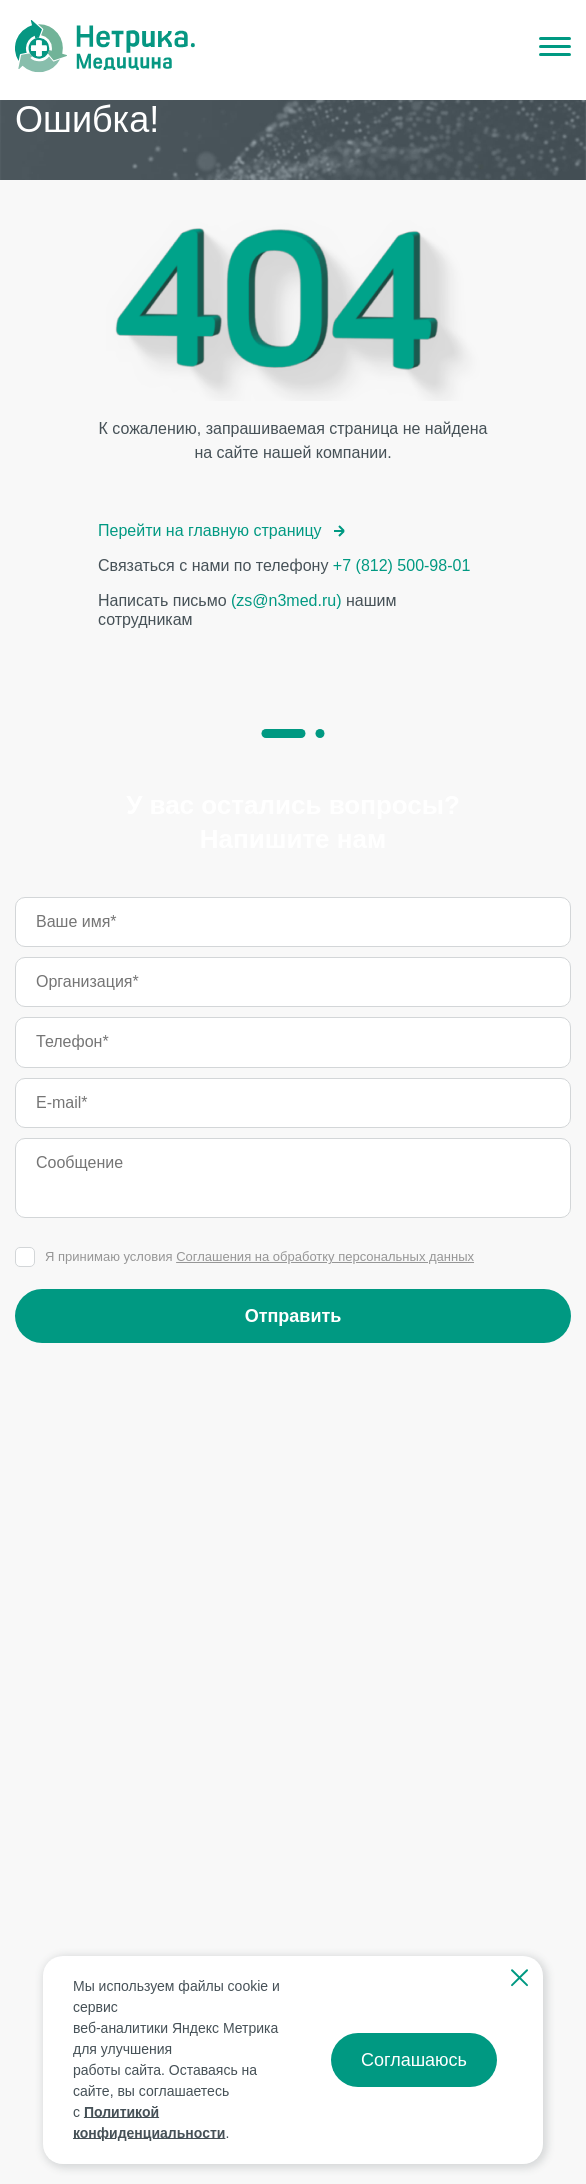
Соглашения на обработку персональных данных (325, 1256)
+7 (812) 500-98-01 (401, 565)
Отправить (293, 1316)
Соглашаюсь (414, 2060)
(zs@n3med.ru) (286, 600)
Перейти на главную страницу (222, 530)
